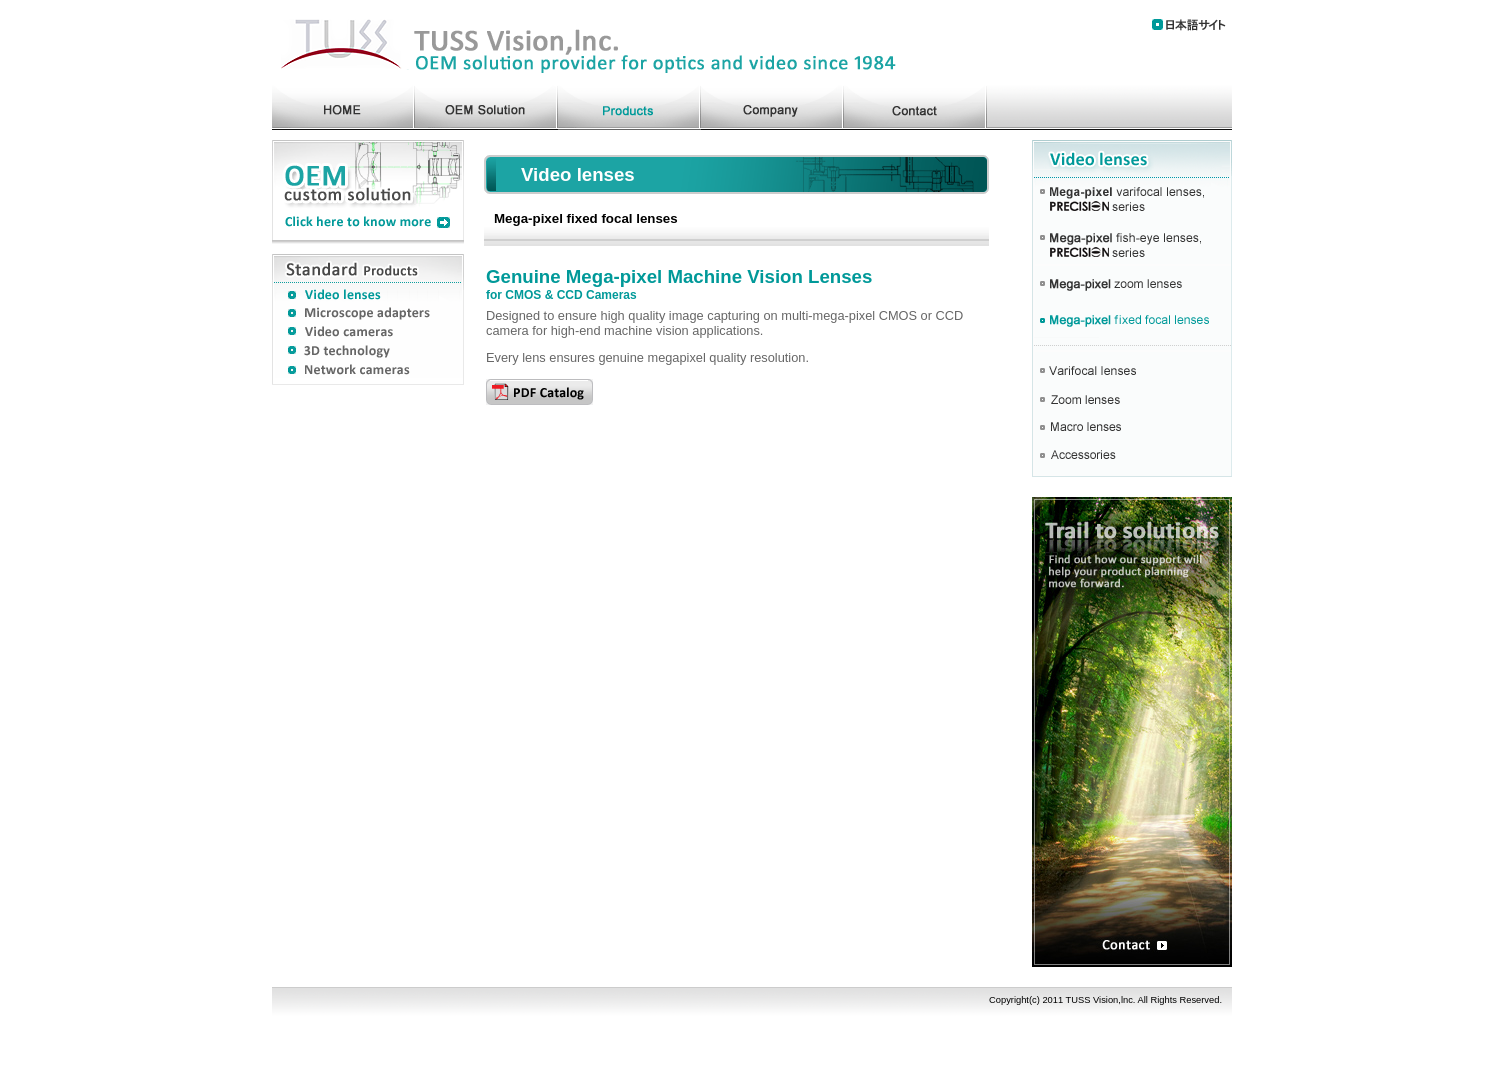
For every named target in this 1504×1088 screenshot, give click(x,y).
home (343, 105)
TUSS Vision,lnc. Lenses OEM (587, 41)
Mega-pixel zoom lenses (1132, 287)
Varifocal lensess (1132, 367)
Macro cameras (1132, 427)
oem (486, 105)
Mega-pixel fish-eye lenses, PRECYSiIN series (1132, 245)
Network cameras (368, 374)
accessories (1132, 459)
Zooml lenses (1132, 400)
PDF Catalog (539, 392)
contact (915, 105)
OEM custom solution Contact (1132, 732)
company (772, 105)
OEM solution (368, 192)
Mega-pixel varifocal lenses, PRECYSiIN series (1132, 200)
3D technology (368, 353)
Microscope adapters (368, 313)
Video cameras (368, 333)
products (629, 105)
